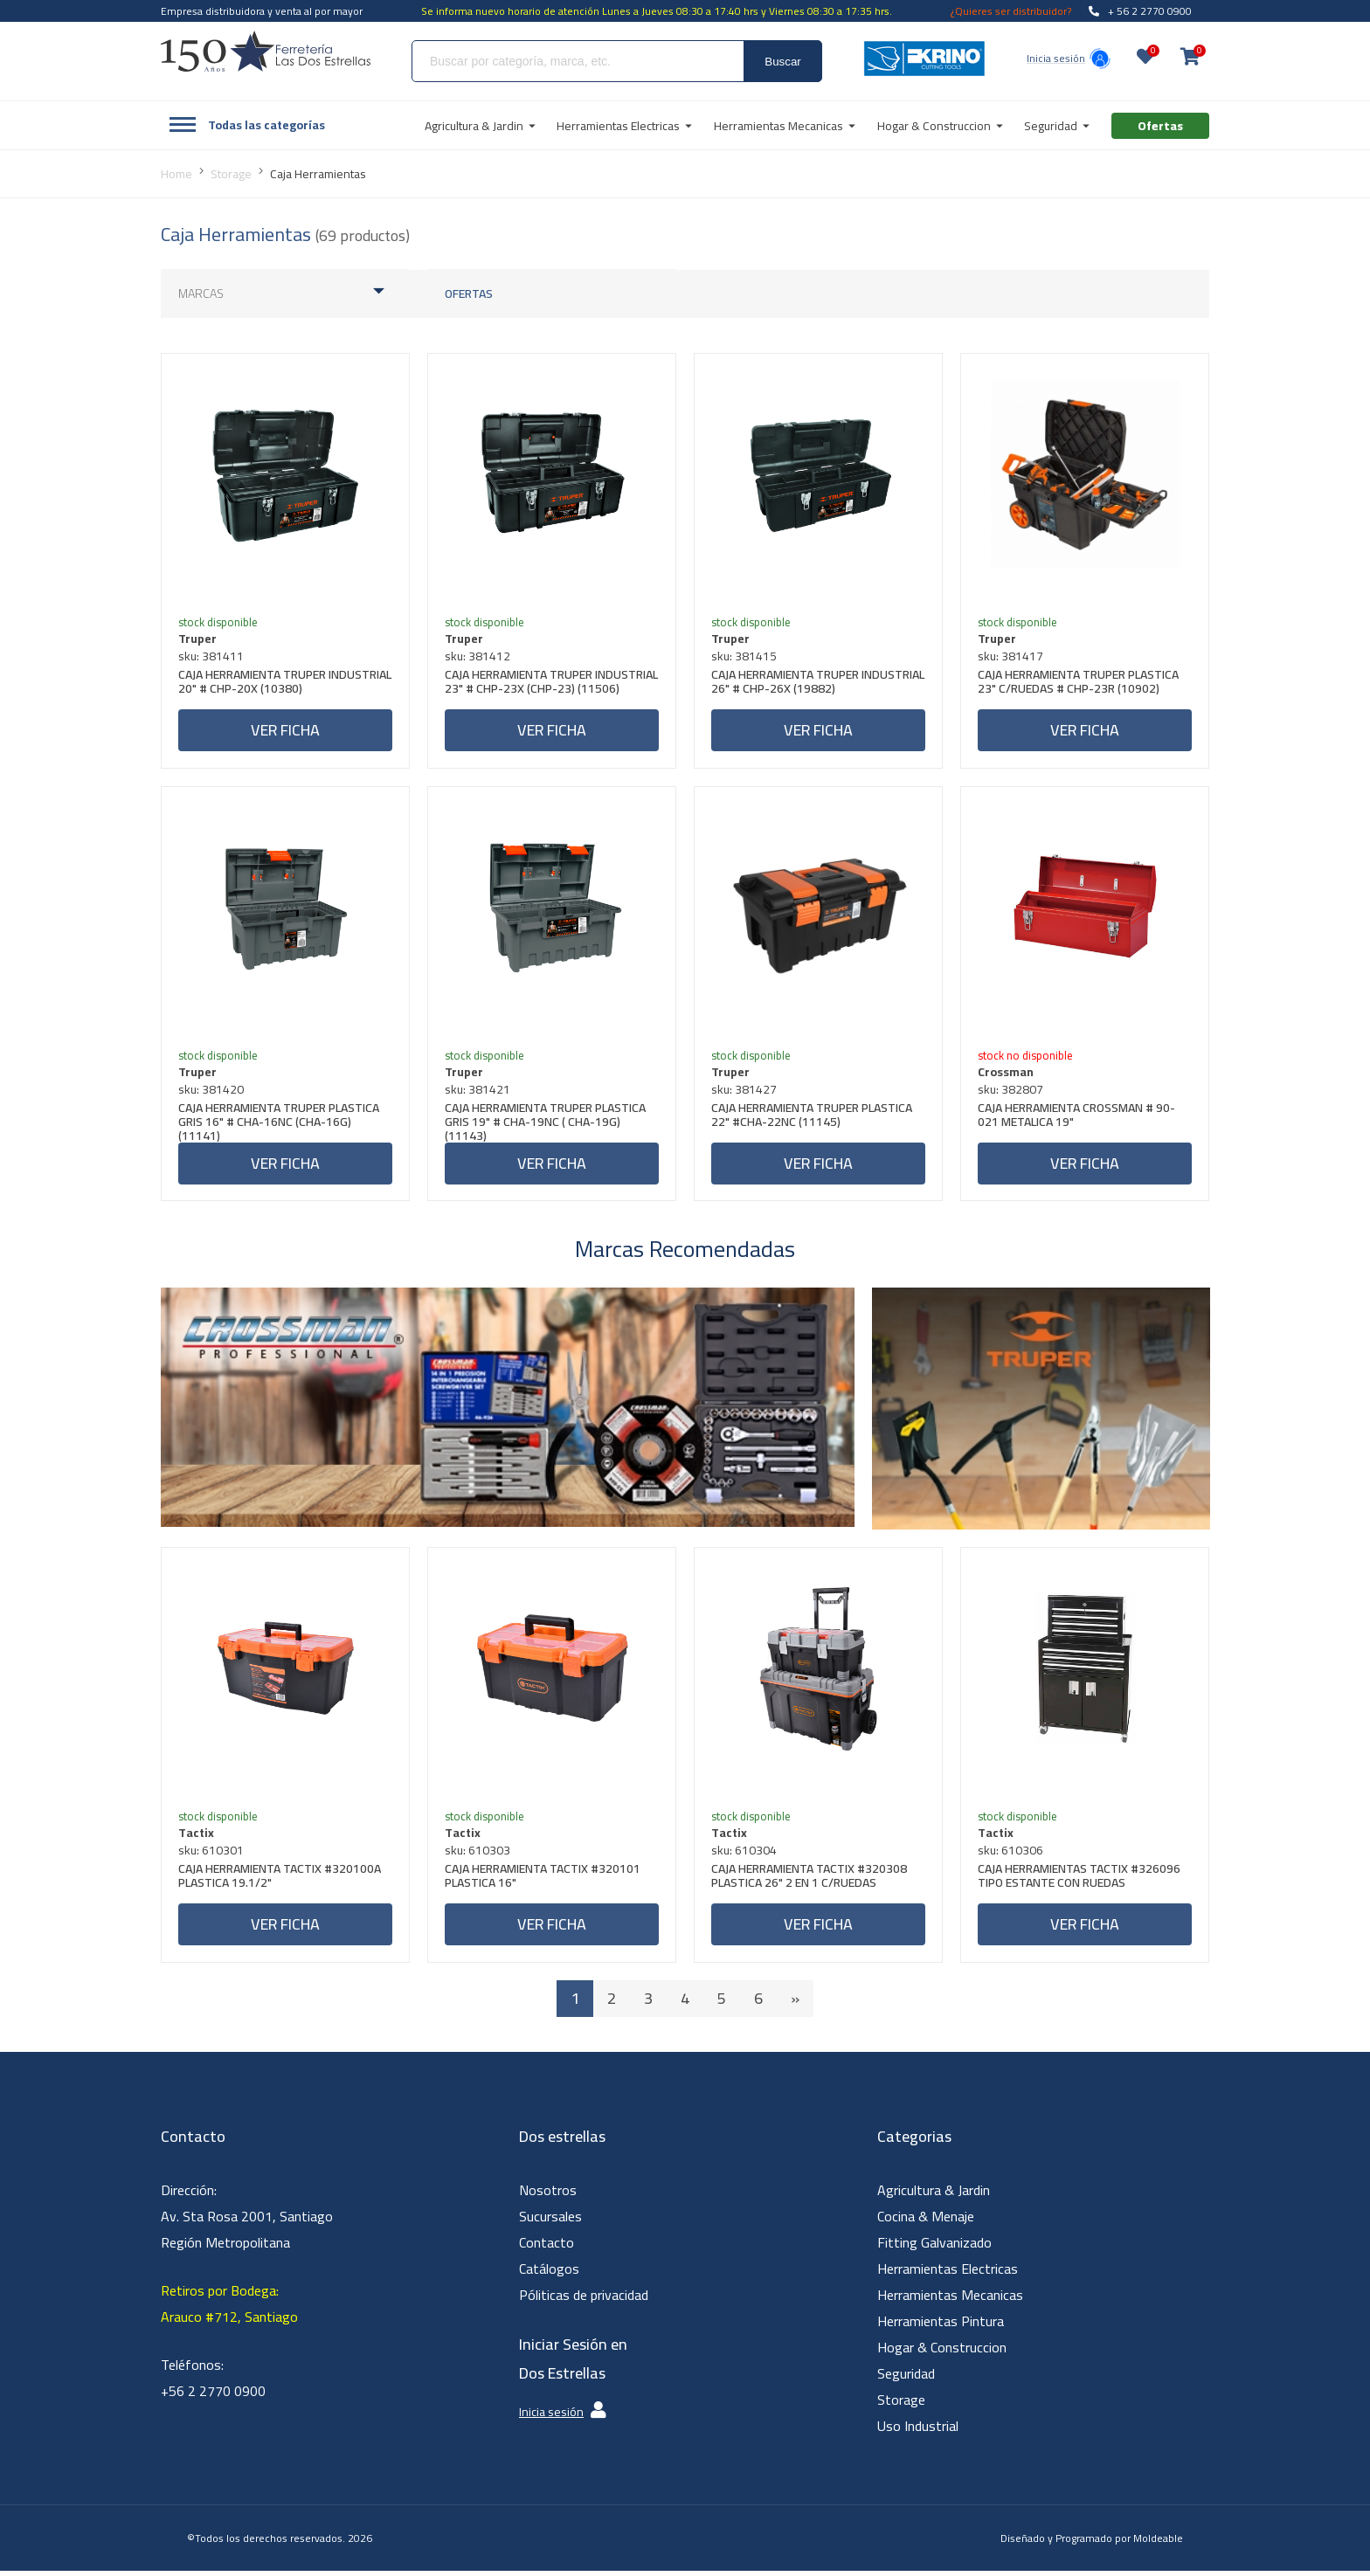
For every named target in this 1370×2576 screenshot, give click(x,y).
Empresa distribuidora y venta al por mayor (262, 11)
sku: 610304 (745, 1854)
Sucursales (550, 2221)
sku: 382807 (1011, 1092)
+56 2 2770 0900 (213, 2396)
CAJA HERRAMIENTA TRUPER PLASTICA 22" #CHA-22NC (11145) (812, 1119)
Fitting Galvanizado (934, 2247)
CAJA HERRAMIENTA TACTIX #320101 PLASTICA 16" (543, 1882)
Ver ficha (285, 730)
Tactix (197, 1837)
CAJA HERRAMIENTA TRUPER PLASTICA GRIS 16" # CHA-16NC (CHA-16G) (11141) (279, 1124)
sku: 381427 (745, 1092)
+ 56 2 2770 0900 (1140, 11)
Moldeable (1158, 2543)
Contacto (546, 2247)
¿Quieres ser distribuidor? (1011, 11)
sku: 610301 (212, 1854)
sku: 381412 (478, 657)
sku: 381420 (212, 1092)
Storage (901, 2405)
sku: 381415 (745, 657)
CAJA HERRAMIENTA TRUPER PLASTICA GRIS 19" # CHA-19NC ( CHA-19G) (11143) (546, 1124)
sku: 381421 (478, 1092)
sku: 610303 (478, 1854)
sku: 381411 (212, 657)
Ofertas (469, 293)
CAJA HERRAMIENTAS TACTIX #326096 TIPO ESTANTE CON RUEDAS (1080, 1882)
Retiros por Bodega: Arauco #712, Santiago (229, 2308)
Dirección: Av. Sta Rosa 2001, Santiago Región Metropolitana (247, 2221)
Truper (198, 639)
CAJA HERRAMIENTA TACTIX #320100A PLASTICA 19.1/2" (280, 1882)
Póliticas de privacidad (583, 2300)
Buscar (782, 61)
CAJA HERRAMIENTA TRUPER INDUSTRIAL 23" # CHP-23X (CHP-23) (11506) (543, 689)
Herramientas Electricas (947, 2274)
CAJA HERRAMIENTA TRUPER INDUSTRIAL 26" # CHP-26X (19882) (807, 684)
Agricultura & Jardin (933, 2195)
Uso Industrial (917, 2431)
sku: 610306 (1011, 1854)
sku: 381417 (1011, 657)
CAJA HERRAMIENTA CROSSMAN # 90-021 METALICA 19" (1077, 1119)
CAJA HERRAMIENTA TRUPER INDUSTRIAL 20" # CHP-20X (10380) (274, 684)
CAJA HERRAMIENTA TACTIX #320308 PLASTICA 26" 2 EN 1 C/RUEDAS (810, 1882)
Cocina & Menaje (925, 2221)
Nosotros (548, 2195)
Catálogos (549, 2274)
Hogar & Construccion (942, 2352)
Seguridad (906, 2378)
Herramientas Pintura (940, 2326)
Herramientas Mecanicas (950, 2300)
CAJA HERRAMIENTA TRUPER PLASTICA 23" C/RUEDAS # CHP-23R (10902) (1079, 684)
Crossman (1006, 1074)
